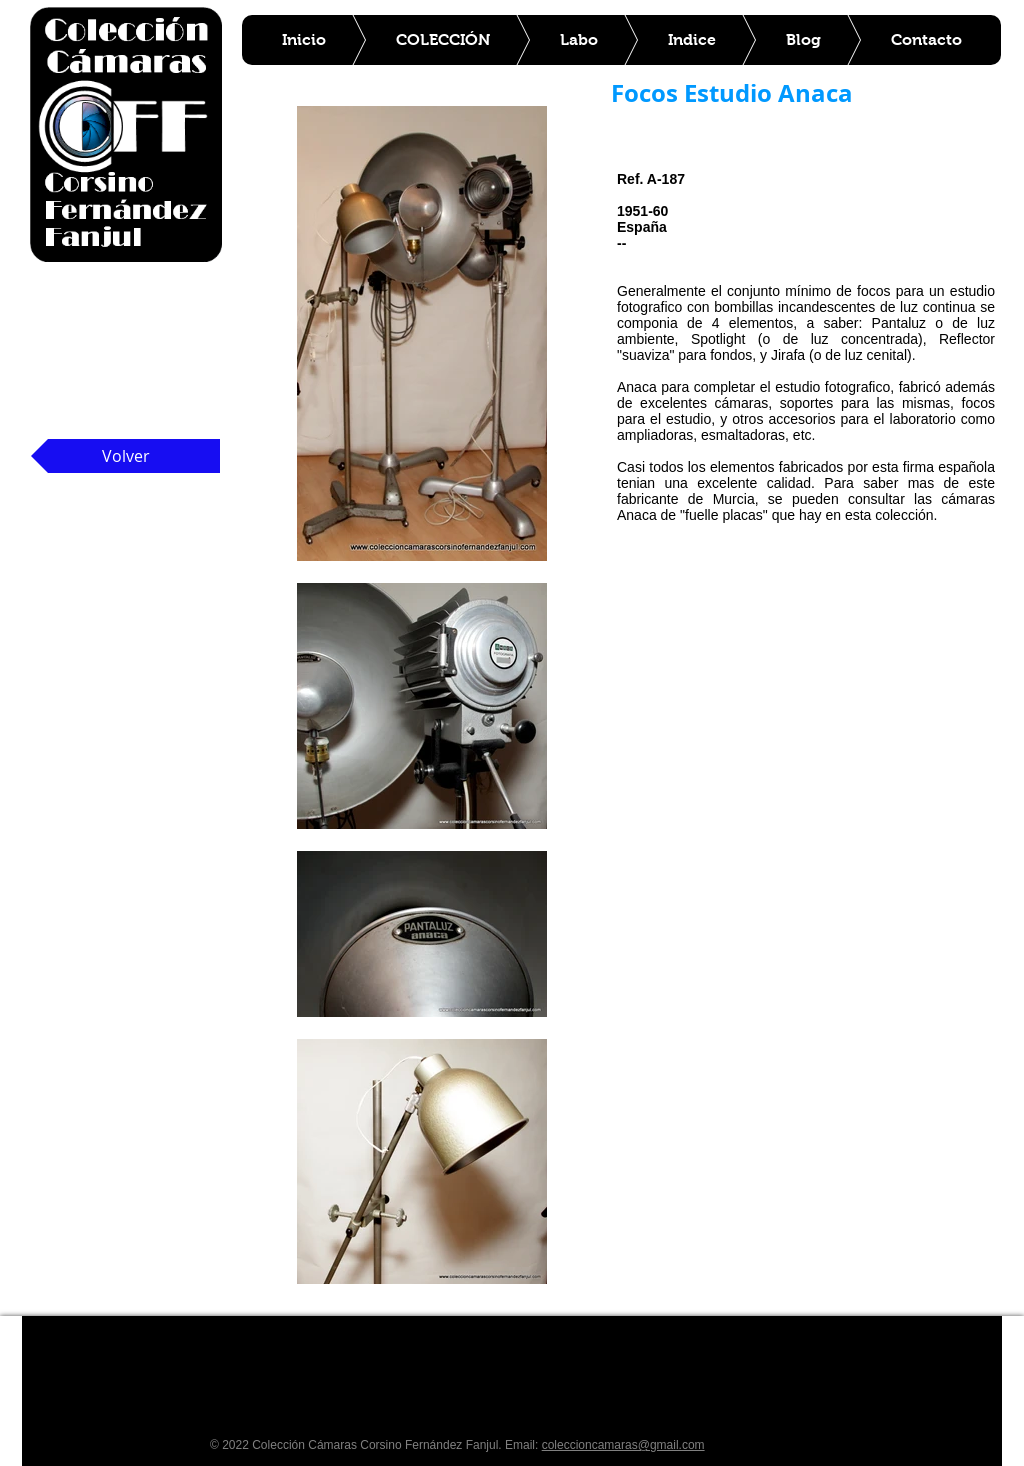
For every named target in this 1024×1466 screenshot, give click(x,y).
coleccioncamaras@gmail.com (623, 1445)
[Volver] (125, 456)
